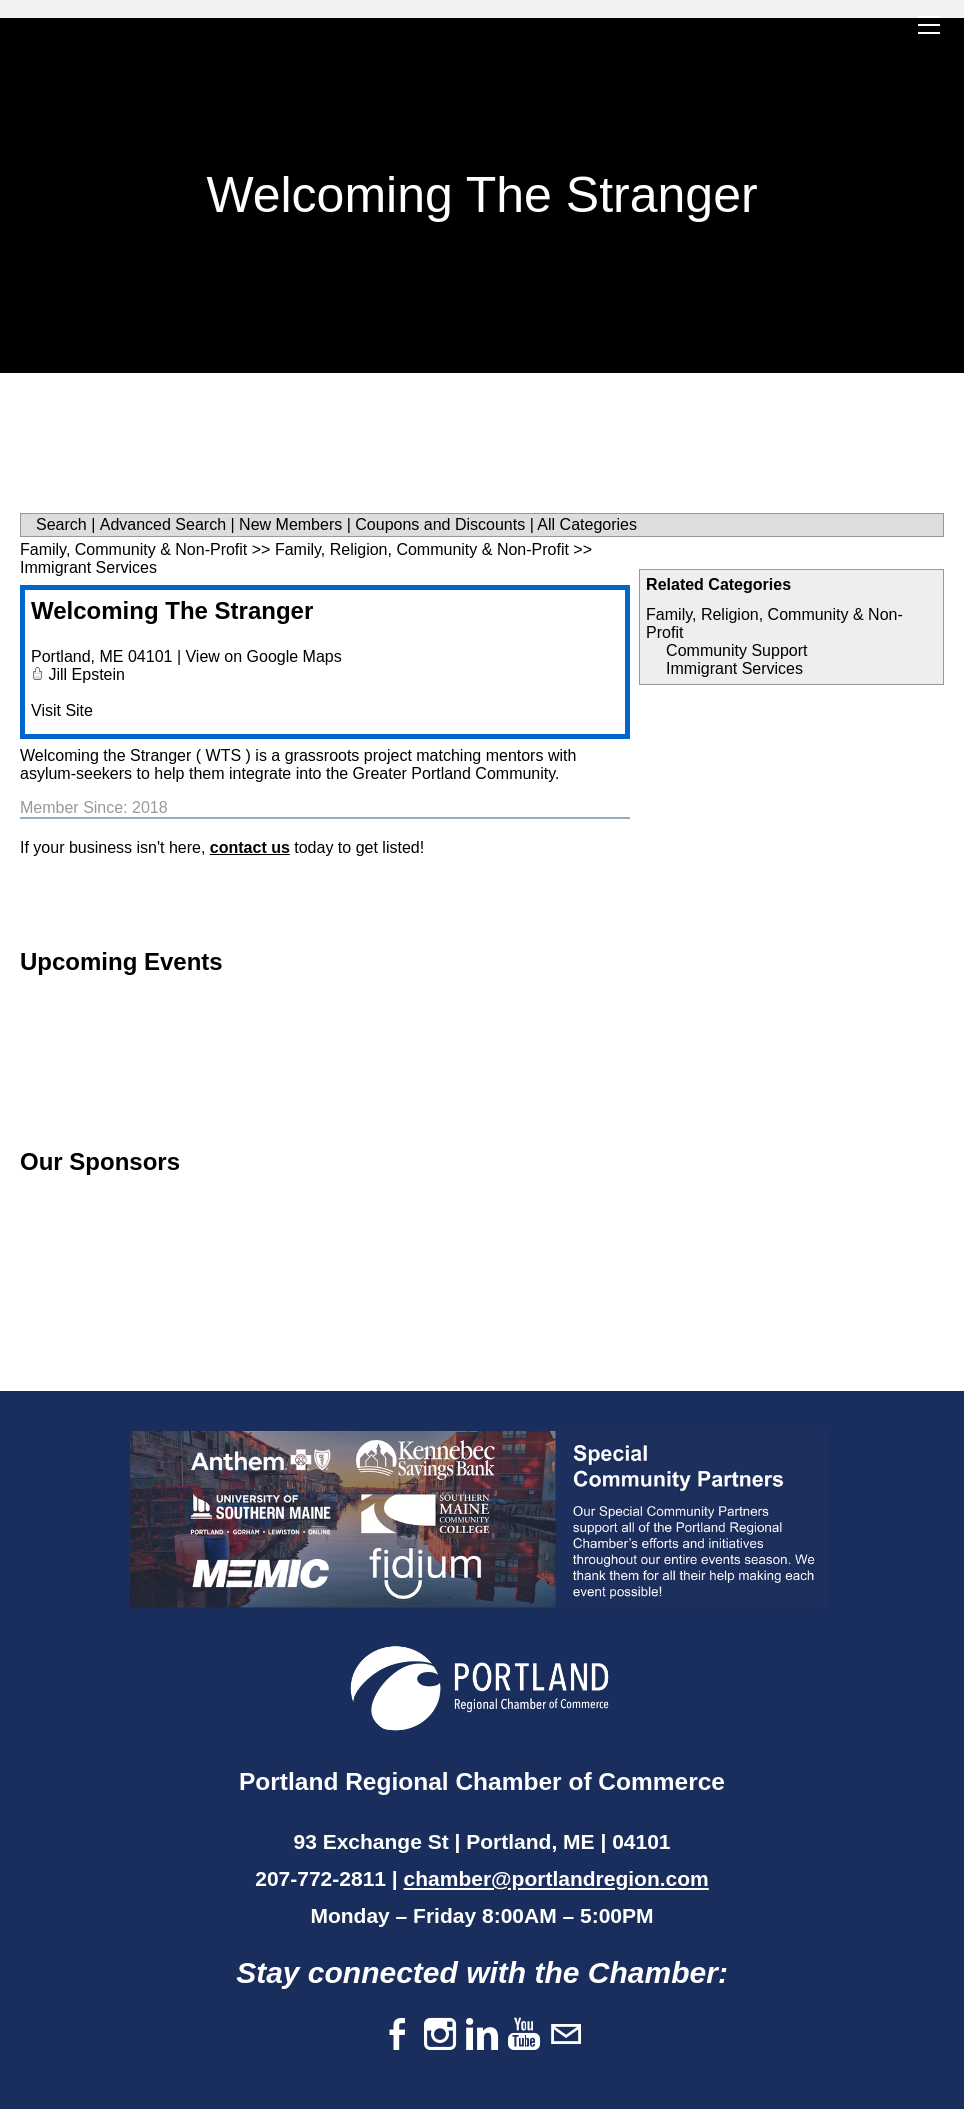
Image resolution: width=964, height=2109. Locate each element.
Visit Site (62, 710)
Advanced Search (163, 524)
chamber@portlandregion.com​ (556, 1878)
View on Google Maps (263, 656)
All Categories (587, 524)
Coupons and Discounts (440, 524)
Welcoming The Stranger (172, 610)
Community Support (736, 650)
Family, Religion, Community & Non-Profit (422, 549)
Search (61, 524)
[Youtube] (524, 2035)
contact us (250, 847)
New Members (290, 524)
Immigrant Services (734, 668)
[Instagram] (440, 2035)
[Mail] (566, 2035)
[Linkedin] (482, 2035)
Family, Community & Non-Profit (133, 549)
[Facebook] (398, 2035)
